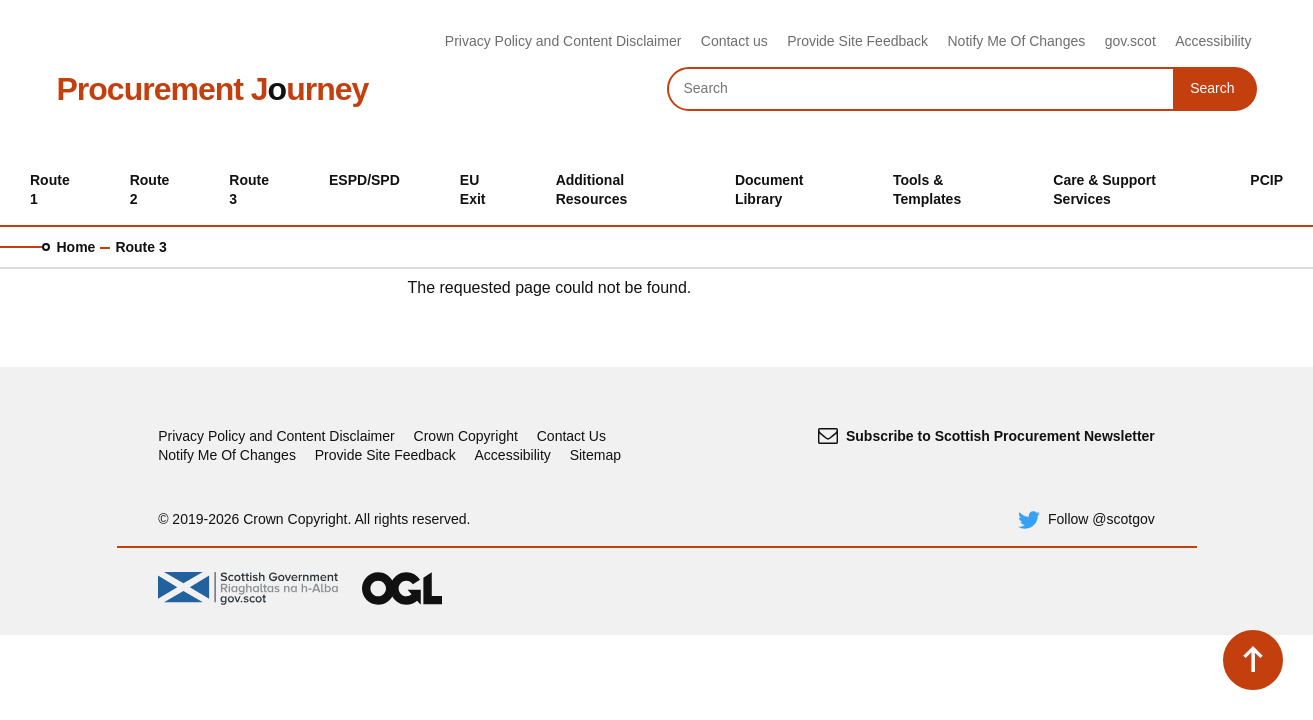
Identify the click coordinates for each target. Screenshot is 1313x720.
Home (76, 247)
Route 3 (140, 247)
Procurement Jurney (213, 89)
